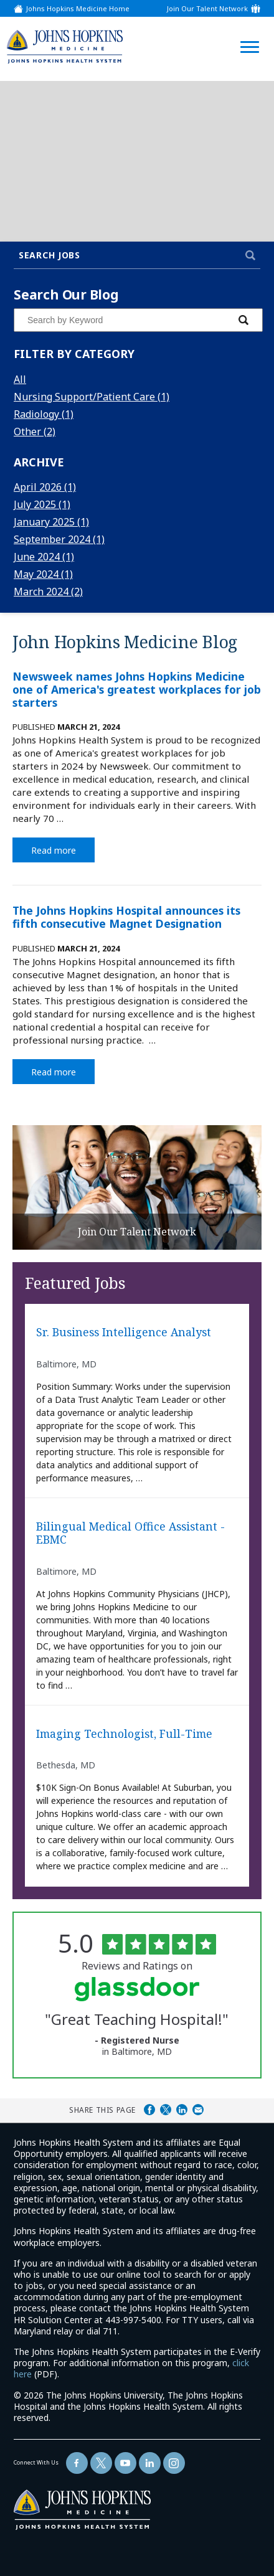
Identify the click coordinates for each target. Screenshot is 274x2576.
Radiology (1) (43, 414)
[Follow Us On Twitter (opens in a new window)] (101, 2463)
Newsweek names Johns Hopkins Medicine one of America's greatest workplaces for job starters (136, 689)
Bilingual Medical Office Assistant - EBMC (130, 1533)
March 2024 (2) (48, 591)
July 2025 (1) (42, 504)
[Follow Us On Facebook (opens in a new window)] (77, 2463)
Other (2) (34, 431)
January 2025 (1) (51, 522)
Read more (63, 848)
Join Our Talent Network (207, 8)
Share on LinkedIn (181, 2109)
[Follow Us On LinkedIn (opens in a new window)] (150, 2463)
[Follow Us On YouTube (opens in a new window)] (125, 2463)
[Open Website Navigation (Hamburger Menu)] (247, 32)
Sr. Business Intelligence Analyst (123, 1332)
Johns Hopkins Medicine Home (78, 8)
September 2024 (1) (59, 539)
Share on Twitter (165, 2109)
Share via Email (198, 2109)
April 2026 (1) (45, 487)
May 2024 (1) (43, 574)
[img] (65, 46)
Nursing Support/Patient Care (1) (91, 396)
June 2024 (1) (44, 557)
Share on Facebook (149, 2109)
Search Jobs (49, 255)
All (20, 379)
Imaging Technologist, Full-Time (124, 1734)
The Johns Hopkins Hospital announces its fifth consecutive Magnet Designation (126, 917)
